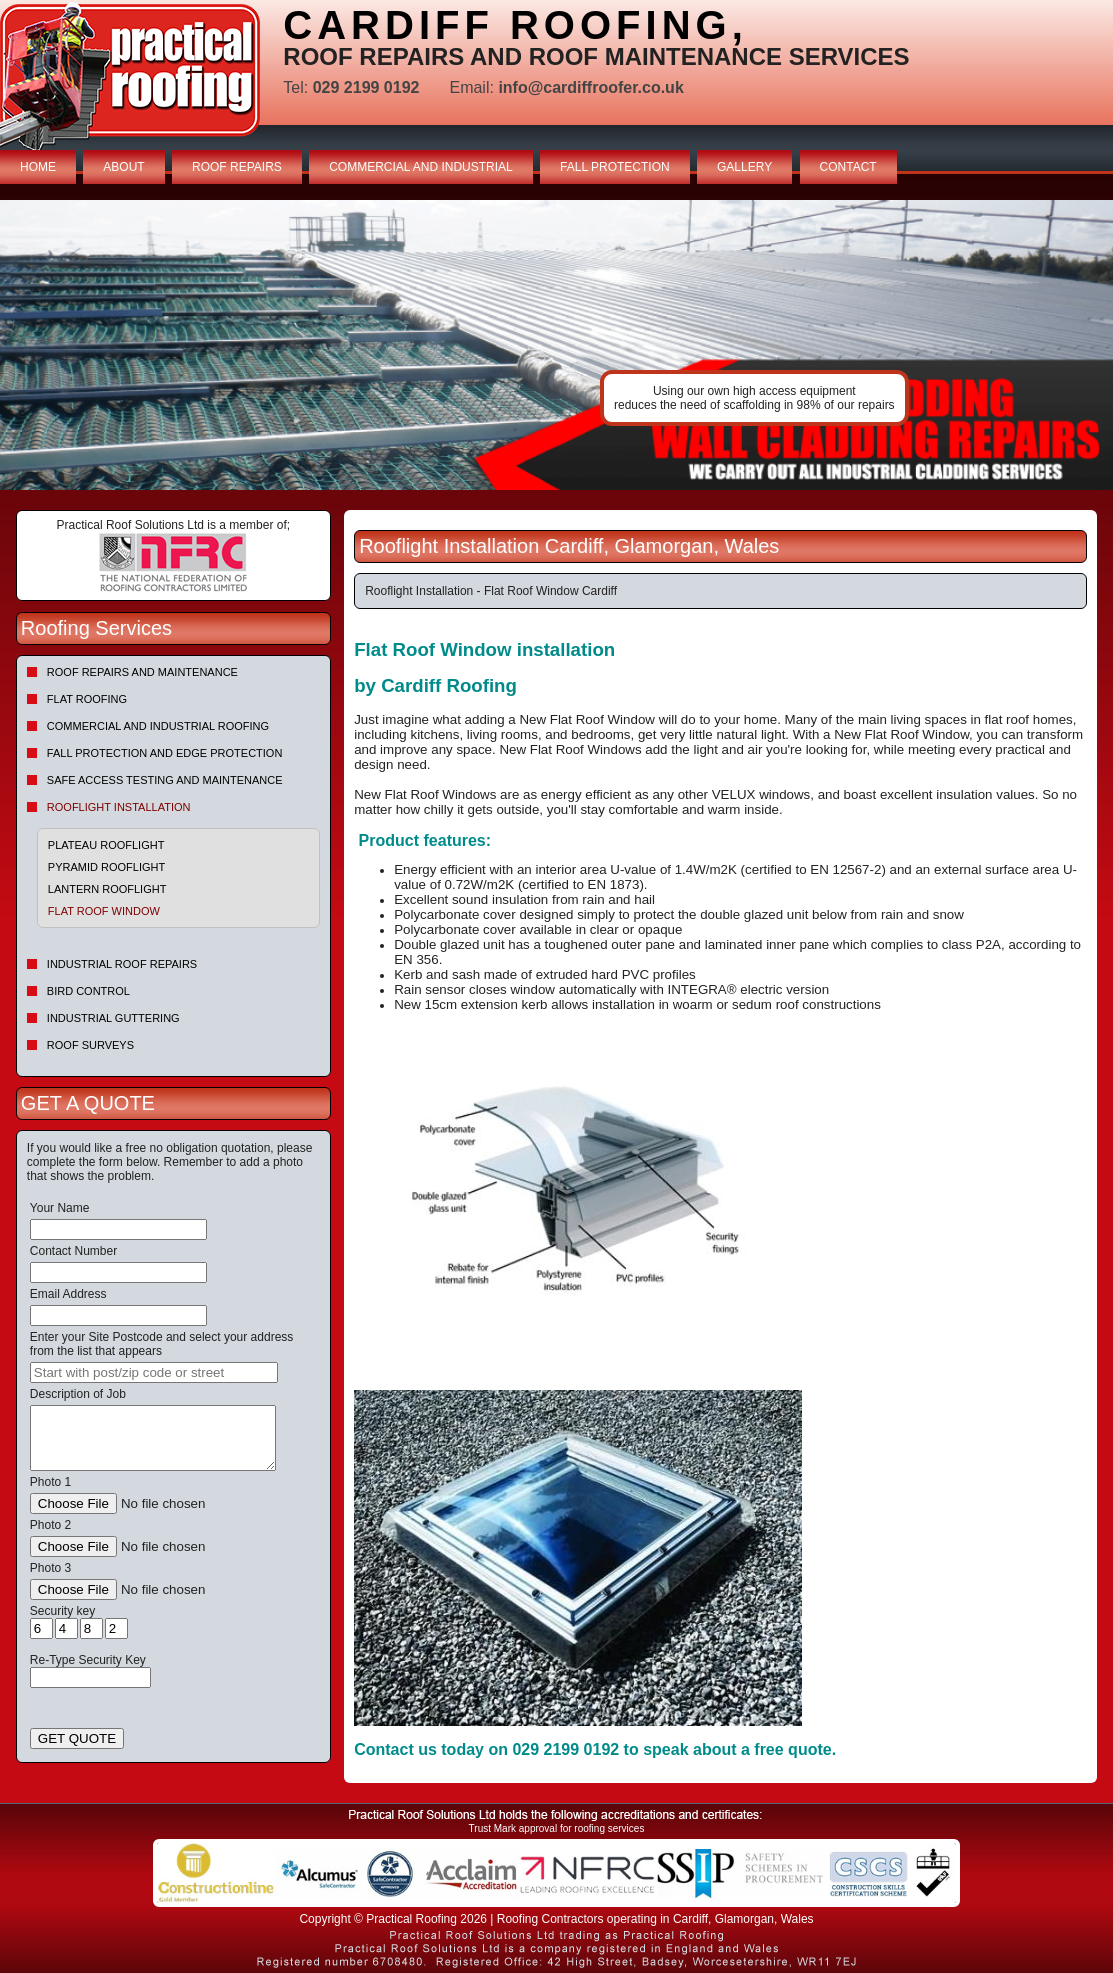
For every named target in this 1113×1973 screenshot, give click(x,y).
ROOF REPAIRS (237, 167)
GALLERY (744, 167)
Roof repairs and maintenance (142, 672)
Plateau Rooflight (106, 845)
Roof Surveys (90, 1045)
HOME (38, 167)
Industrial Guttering (113, 1018)
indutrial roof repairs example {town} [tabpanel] (556, 345)
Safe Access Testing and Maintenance (165, 780)
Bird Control (88, 991)
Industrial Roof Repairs (122, 964)
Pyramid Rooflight (106, 867)
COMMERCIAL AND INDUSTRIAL (421, 167)
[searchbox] (154, 1372)
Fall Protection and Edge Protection (165, 753)
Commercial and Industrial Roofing (158, 726)
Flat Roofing (87, 699)
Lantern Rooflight (107, 889)
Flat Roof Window (104, 911)
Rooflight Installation (119, 807)
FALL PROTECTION (615, 167)
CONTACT (848, 167)
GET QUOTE (77, 1738)
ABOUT (123, 167)
